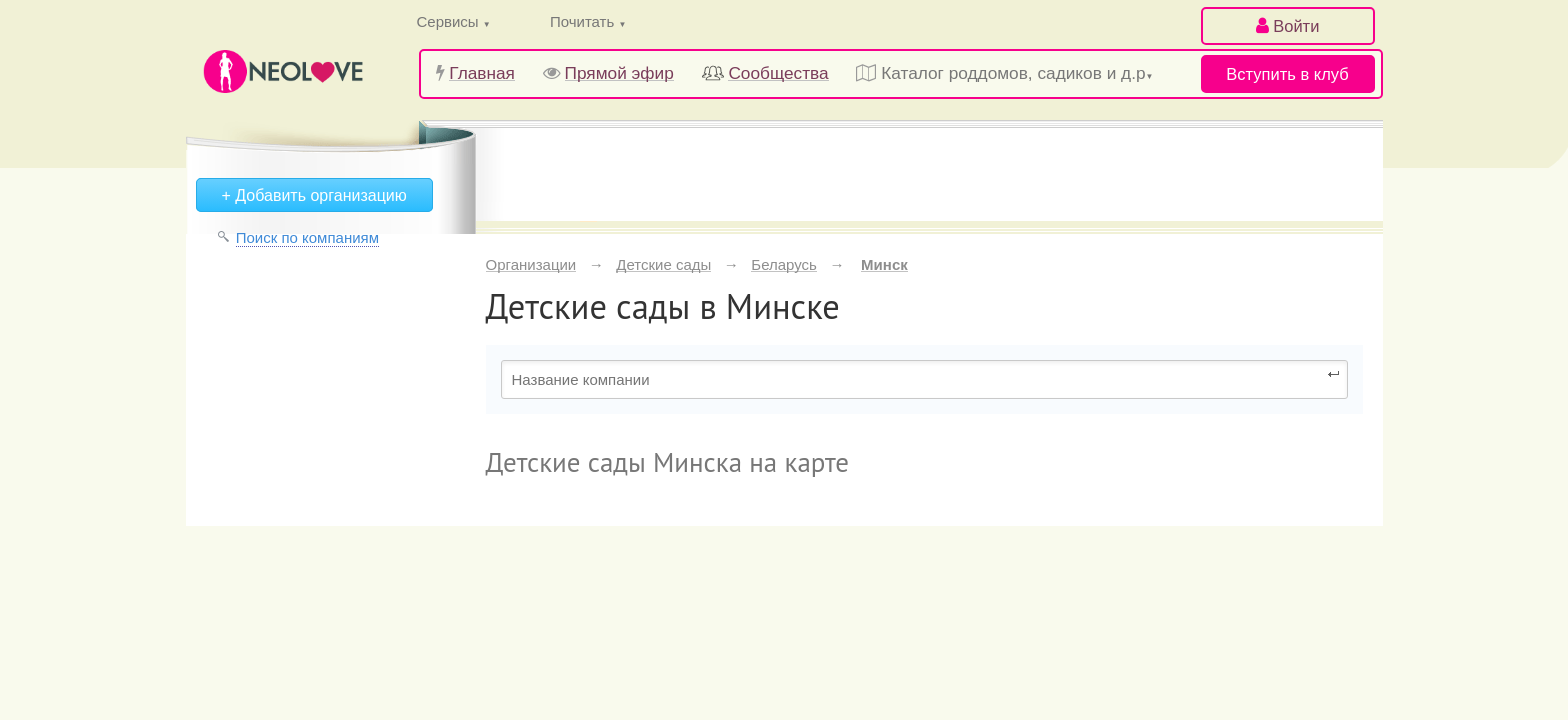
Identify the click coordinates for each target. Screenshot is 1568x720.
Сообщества (778, 73)
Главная (482, 73)
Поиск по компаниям (307, 237)
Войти (1288, 26)
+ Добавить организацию (314, 195)
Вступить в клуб (1287, 74)
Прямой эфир (619, 73)
